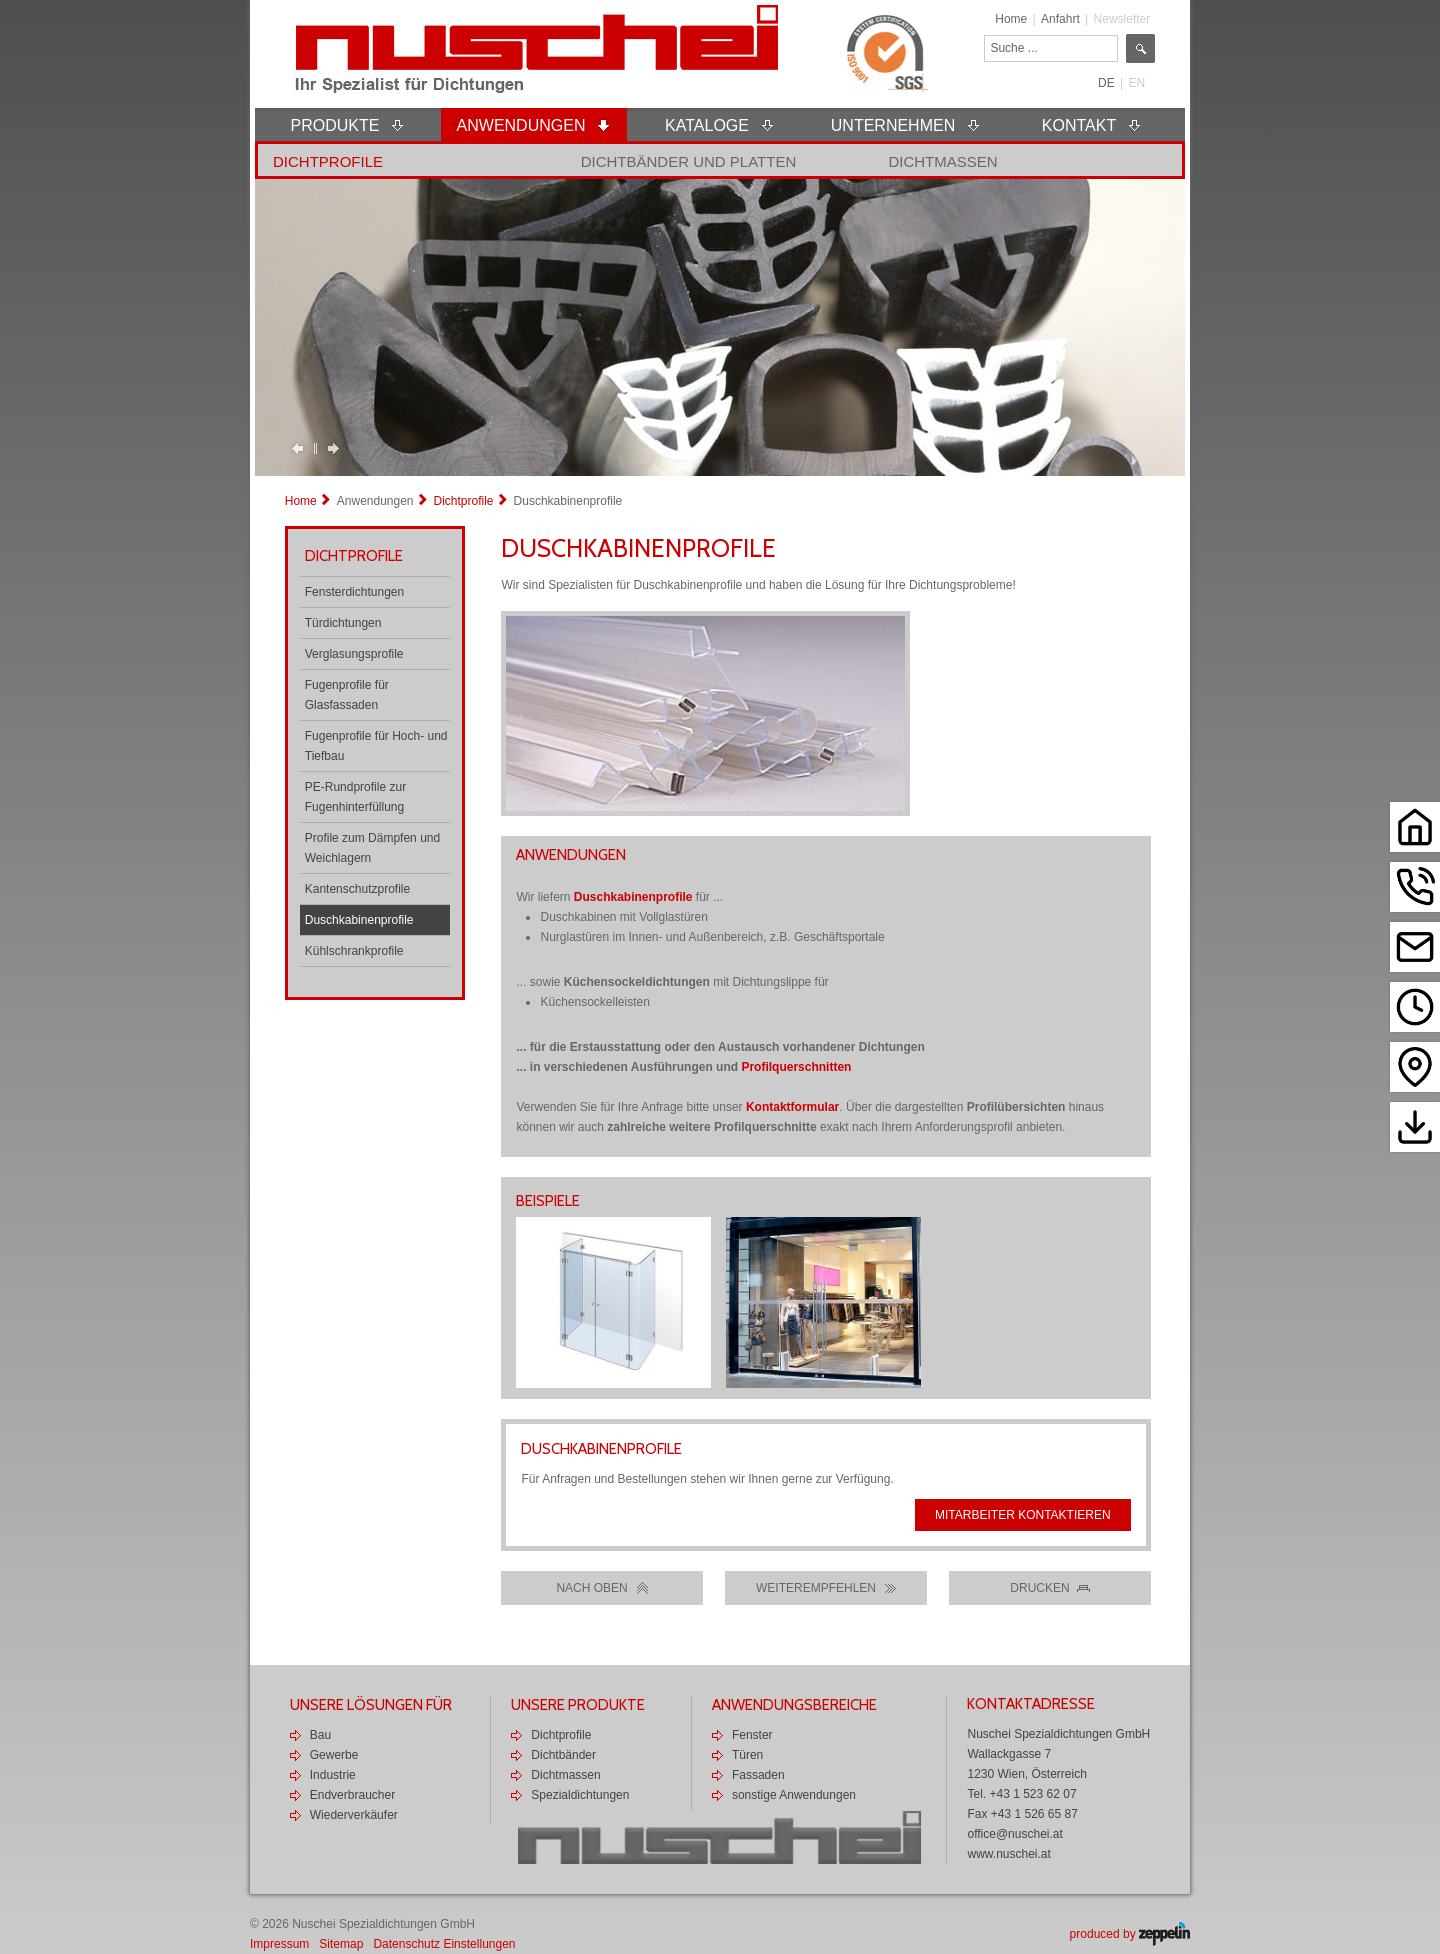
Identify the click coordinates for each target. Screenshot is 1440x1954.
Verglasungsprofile (354, 654)
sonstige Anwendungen (794, 1795)
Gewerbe (334, 1755)
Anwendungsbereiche (794, 1705)
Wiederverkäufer (354, 1815)
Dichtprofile (328, 161)
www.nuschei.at (1008, 1854)
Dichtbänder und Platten (689, 161)
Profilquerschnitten (796, 1067)
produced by (1130, 1934)
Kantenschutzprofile (357, 889)
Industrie (333, 1775)
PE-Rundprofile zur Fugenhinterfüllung (355, 797)
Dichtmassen (942, 161)
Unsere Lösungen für (371, 1705)
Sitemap (341, 1944)
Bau (320, 1735)
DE (1106, 83)
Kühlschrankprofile (354, 951)
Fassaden (758, 1775)
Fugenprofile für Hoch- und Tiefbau (376, 746)
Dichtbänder (563, 1755)
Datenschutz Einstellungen (444, 1944)
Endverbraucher (352, 1795)
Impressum (279, 1944)
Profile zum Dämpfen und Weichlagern (372, 848)
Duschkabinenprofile (359, 920)
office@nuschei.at (1014, 1834)
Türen (747, 1755)
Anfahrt (1060, 19)
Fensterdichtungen (354, 592)
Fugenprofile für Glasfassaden (347, 695)
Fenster (752, 1735)
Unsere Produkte (578, 1705)
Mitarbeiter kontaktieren (1023, 1515)
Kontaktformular (792, 1107)
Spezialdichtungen (580, 1795)
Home (1011, 19)
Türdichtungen (343, 623)
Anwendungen (375, 501)
